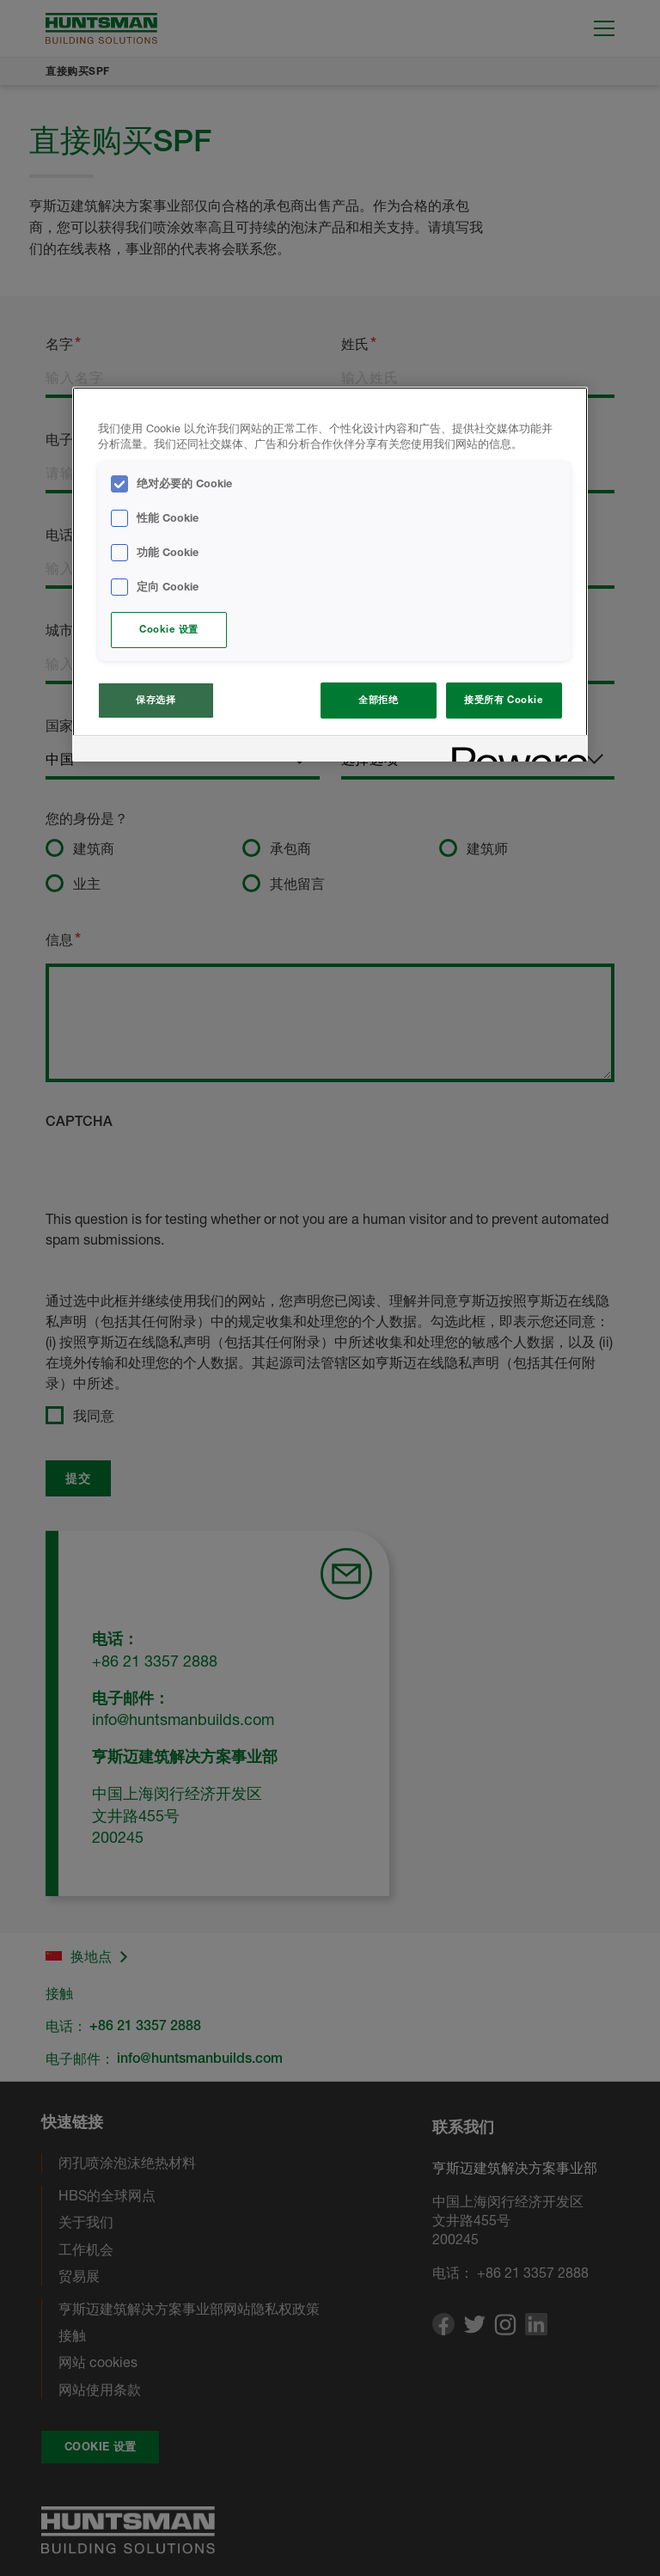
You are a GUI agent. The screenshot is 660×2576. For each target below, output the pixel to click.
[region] (330, 574)
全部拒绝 (378, 700)
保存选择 (155, 700)
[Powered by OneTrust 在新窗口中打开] (514, 751)
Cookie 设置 (169, 629)
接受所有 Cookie (503, 700)
